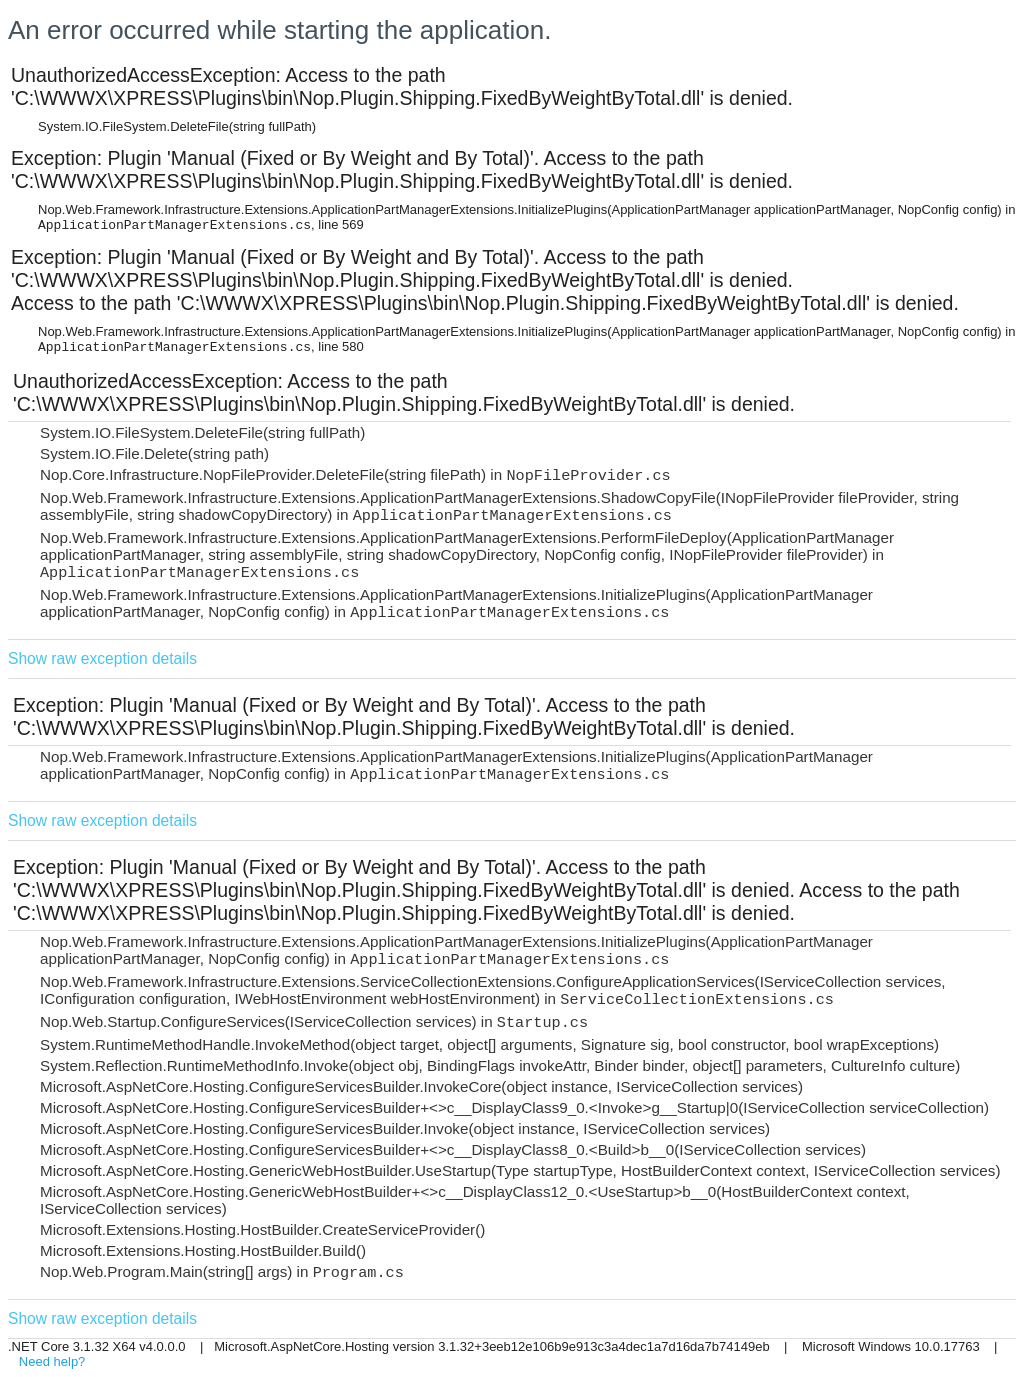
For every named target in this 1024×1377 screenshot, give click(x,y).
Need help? (52, 1361)
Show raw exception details (102, 658)
